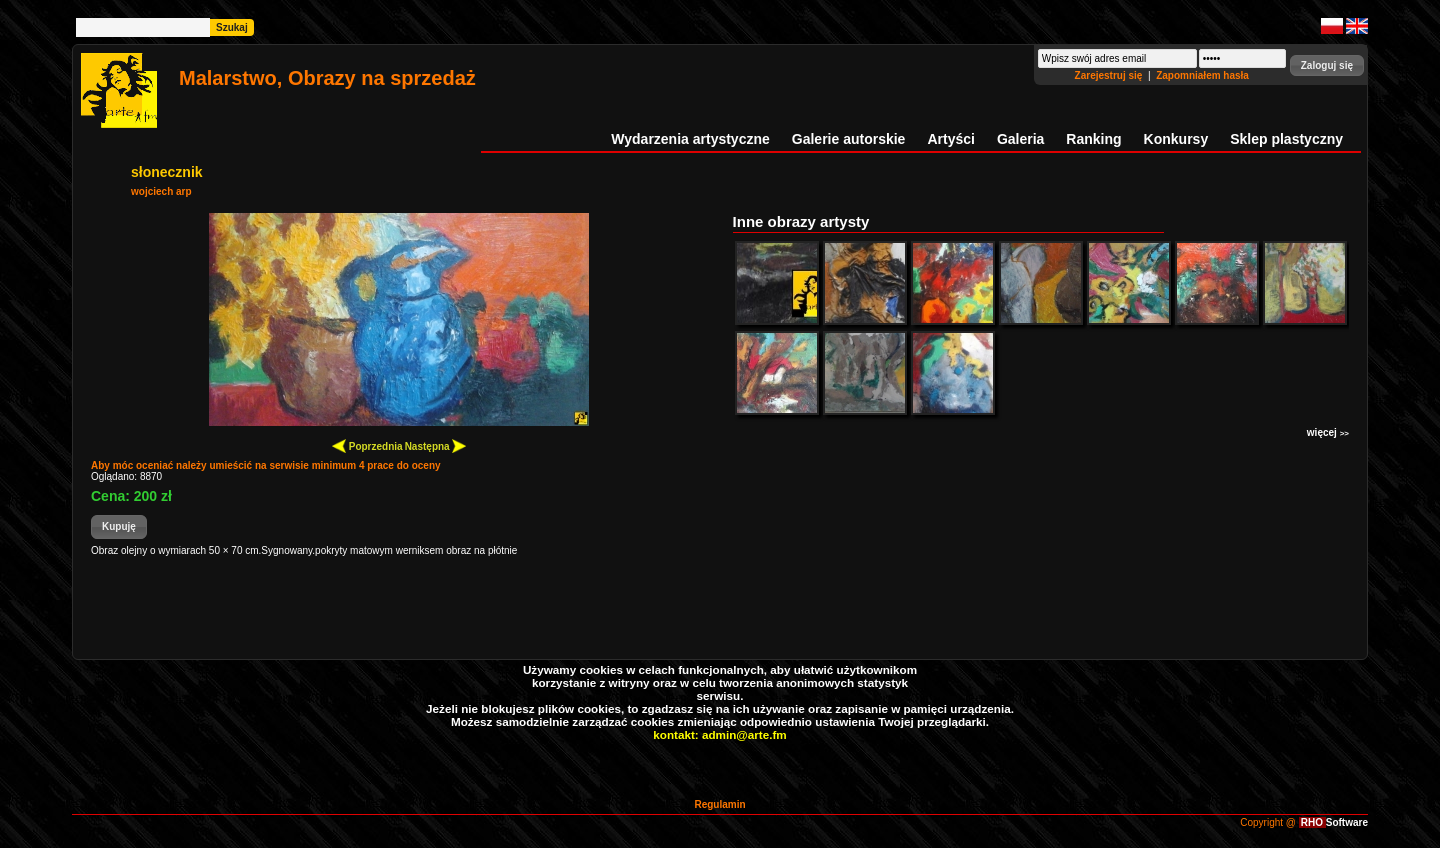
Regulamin (719, 804)
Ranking (1093, 139)
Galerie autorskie (849, 139)
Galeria (1020, 139)
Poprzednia (367, 445)
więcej (1328, 432)
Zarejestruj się (1110, 75)
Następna (436, 445)
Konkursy (1176, 139)
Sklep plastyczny (1286, 139)
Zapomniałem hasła (1202, 75)
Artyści (950, 139)
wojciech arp (161, 191)
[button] (1327, 65)
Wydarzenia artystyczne (690, 139)
